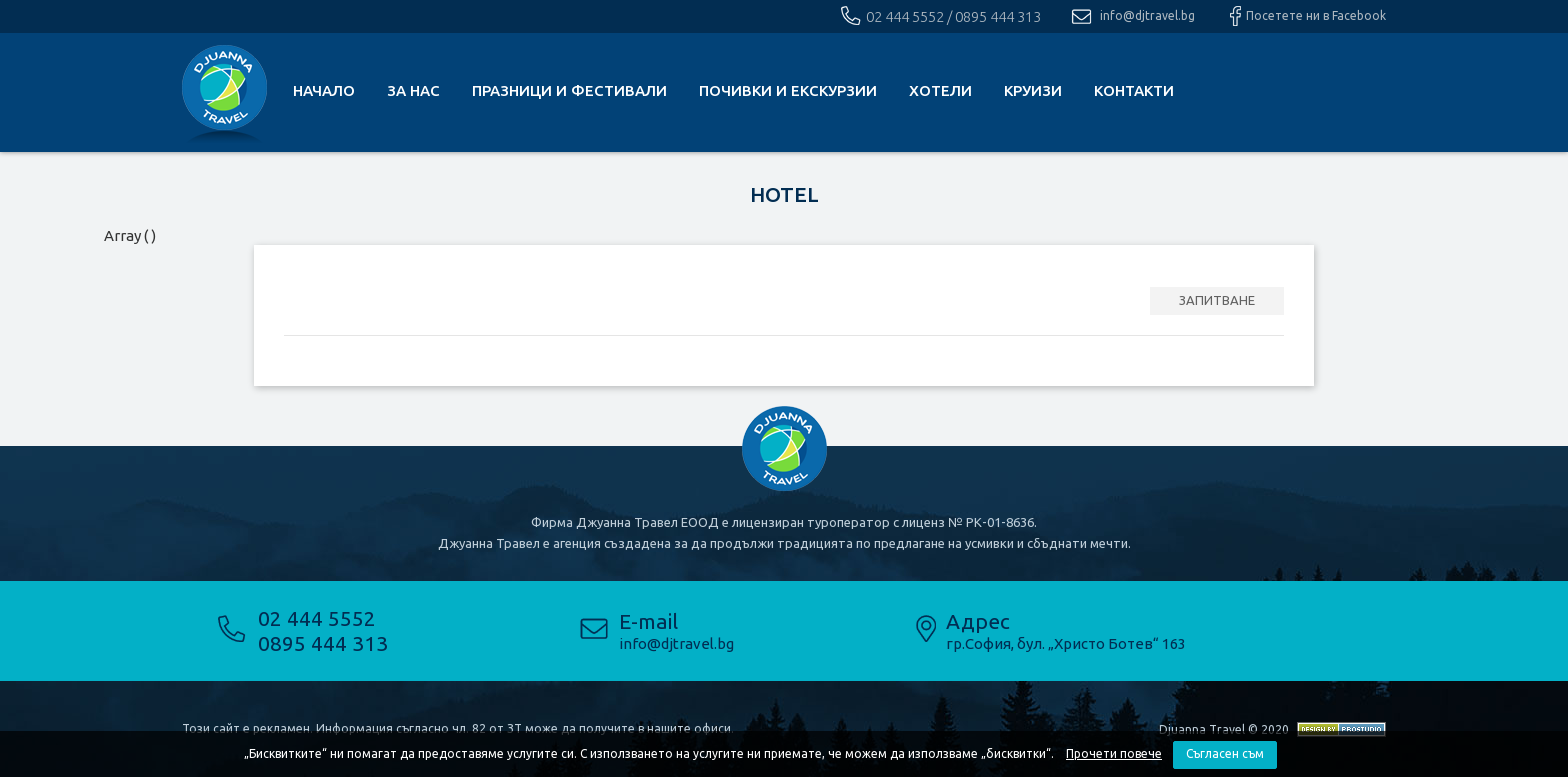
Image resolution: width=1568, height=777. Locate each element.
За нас (413, 90)
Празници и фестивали (569, 90)
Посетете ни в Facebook (1316, 15)
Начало (324, 90)
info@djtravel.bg (1147, 15)
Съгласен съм (1225, 753)
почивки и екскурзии (788, 90)
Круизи (1033, 90)
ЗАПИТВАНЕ (1217, 300)
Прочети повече (1114, 753)
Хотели (940, 90)
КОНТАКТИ (1134, 90)
